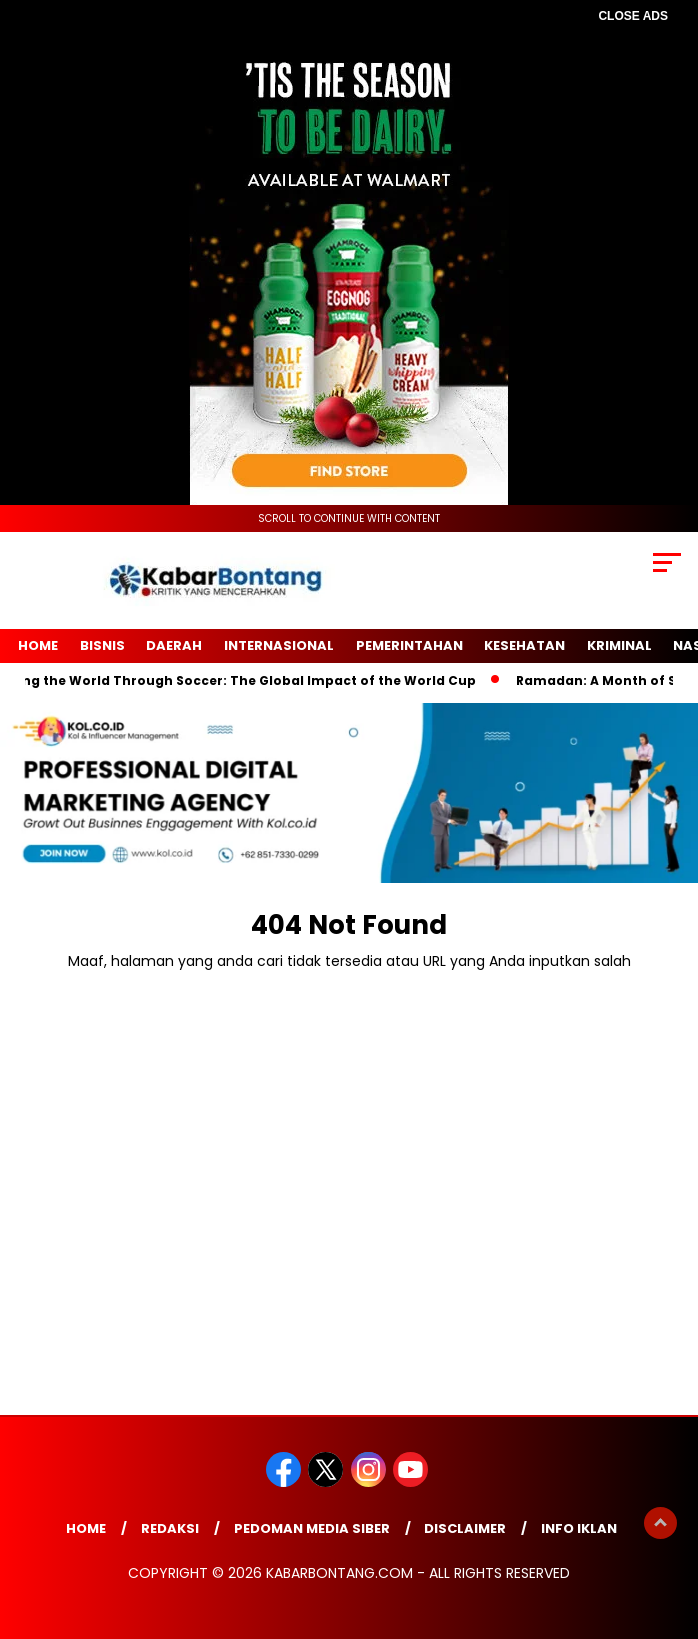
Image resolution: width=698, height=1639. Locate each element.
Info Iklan (579, 1528)
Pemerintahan (409, 645)
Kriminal (619, 645)
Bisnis (102, 645)
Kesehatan (524, 645)
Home (38, 645)
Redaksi (170, 1528)
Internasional (279, 645)
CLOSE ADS (633, 16)
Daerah (174, 645)
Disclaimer (465, 1528)
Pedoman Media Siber (312, 1528)
